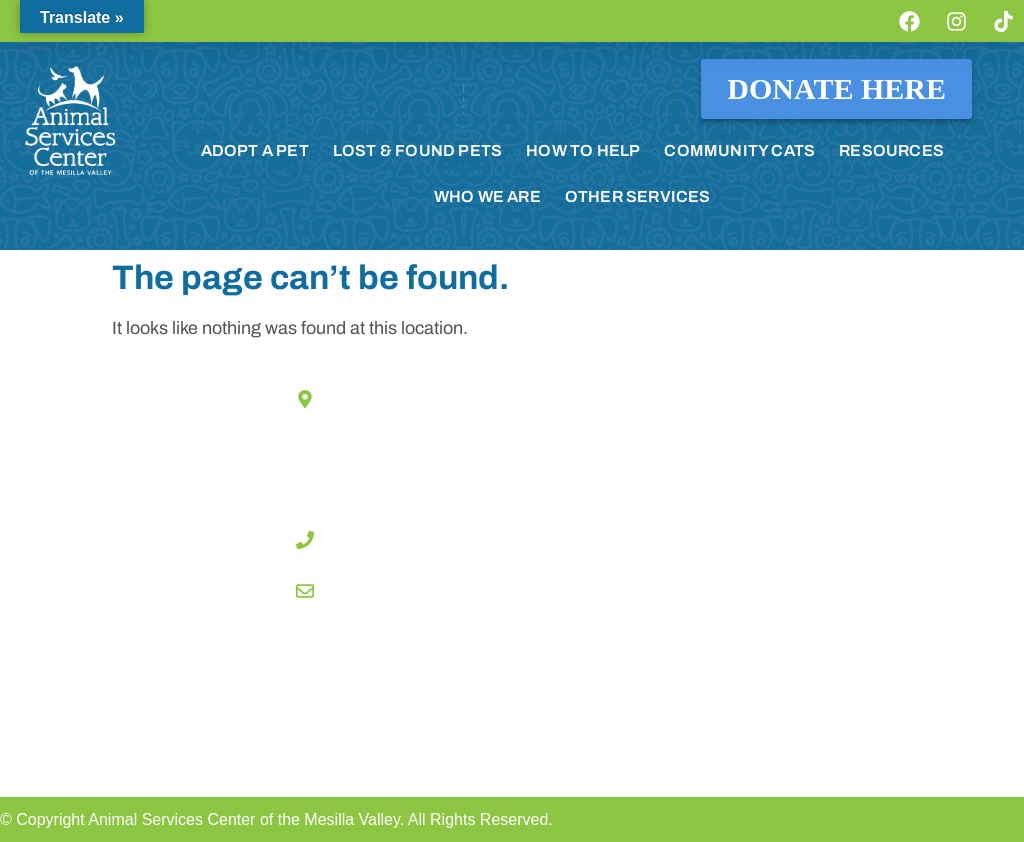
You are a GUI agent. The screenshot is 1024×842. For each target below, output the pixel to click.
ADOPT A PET (255, 150)
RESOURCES (891, 150)
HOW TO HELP (583, 150)
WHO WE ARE (487, 196)
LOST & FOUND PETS (417, 150)
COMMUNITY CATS (739, 150)
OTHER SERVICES (638, 196)
